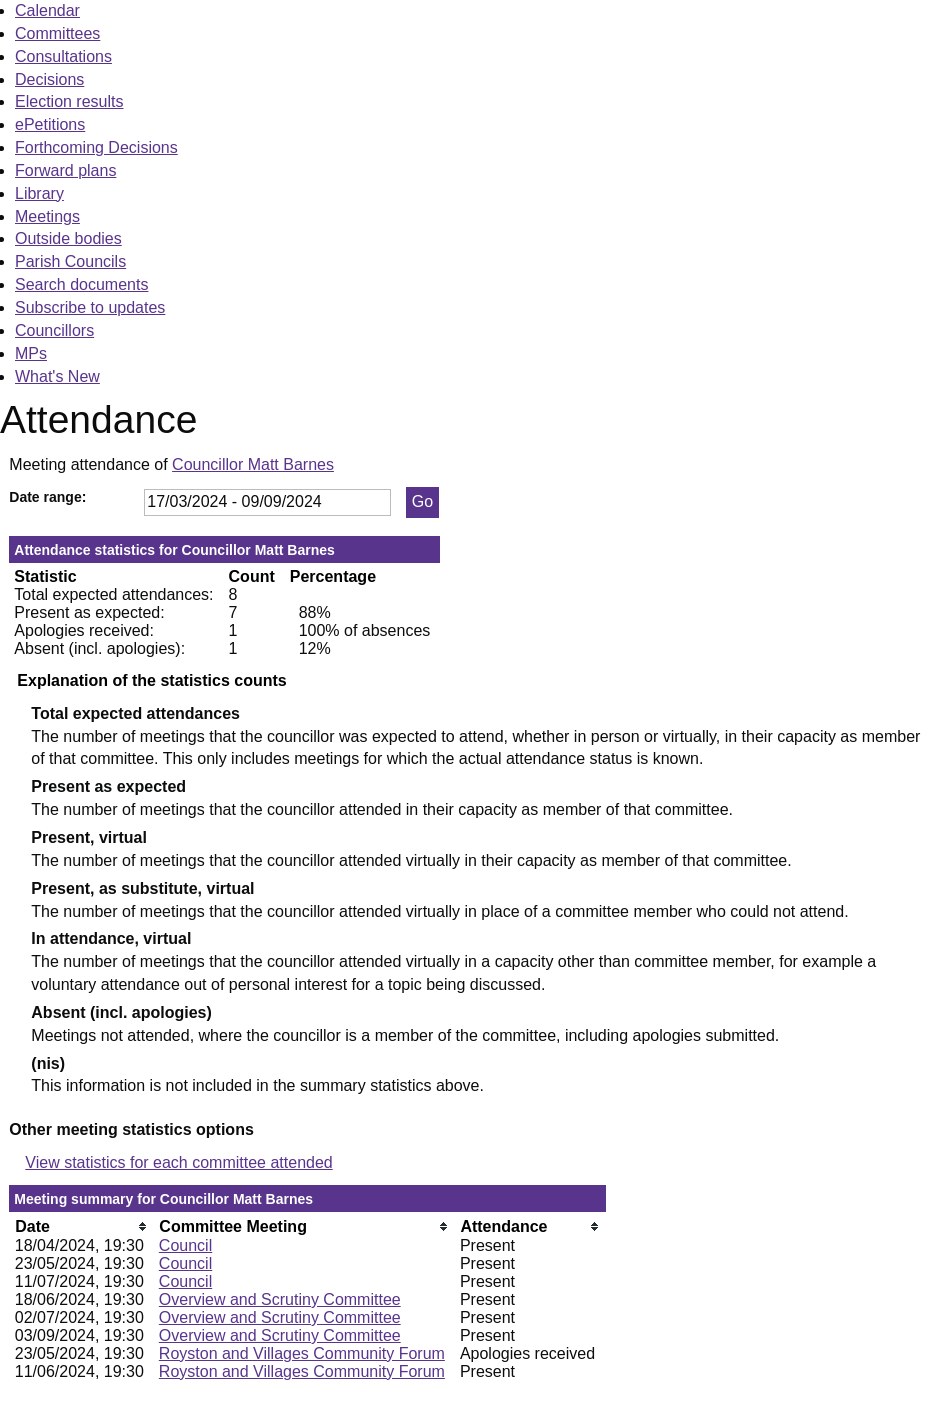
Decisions (49, 79)
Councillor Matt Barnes (253, 464)
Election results (69, 101)
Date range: (47, 497)
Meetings (47, 216)
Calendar (47, 10)
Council (185, 1245)
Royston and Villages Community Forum (302, 1353)
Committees (57, 33)
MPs (31, 353)
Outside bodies (68, 238)
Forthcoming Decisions (96, 147)
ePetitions (50, 124)
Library (39, 193)
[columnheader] (82, 1226)
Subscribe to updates (90, 307)
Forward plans (65, 170)
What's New (57, 376)
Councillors (54, 330)
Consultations (63, 56)
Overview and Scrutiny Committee (280, 1299)
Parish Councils (70, 261)
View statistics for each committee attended (178, 1162)
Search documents (81, 284)
